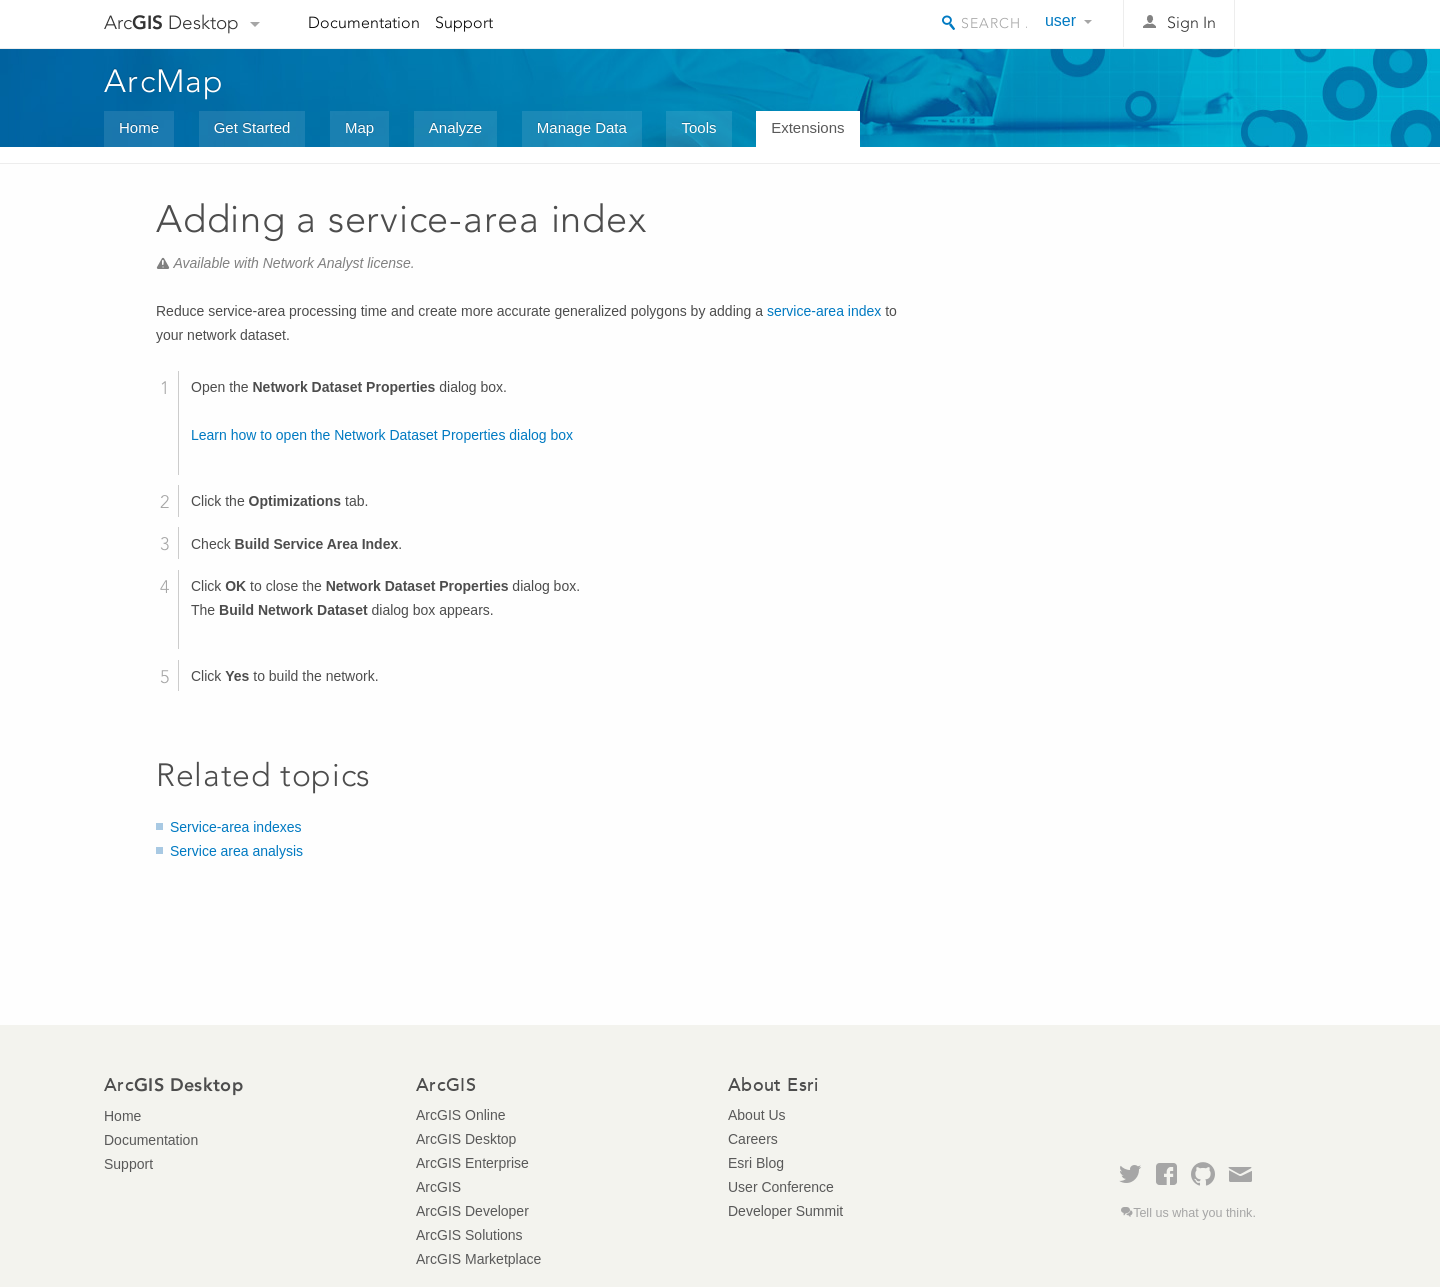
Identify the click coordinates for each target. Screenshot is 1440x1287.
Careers (753, 1139)
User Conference (781, 1187)
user (1060, 20)
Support (464, 22)
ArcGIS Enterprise (472, 1163)
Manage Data (582, 127)
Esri (1293, 24)
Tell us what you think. (1194, 1213)
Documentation (364, 22)
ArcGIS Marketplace (478, 1259)
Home (139, 127)
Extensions (807, 127)
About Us (757, 1115)
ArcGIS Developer (472, 1211)
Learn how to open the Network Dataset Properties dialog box (382, 435)
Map (359, 127)
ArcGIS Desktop (466, 1139)
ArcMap (164, 81)
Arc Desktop (171, 22)
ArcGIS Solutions (469, 1235)
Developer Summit (785, 1211)
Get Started (252, 127)
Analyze (455, 127)
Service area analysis (236, 851)
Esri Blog (756, 1163)
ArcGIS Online (460, 1115)
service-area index (824, 311)
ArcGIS (438, 1187)
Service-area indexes (236, 827)
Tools (698, 127)
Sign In (1191, 22)
